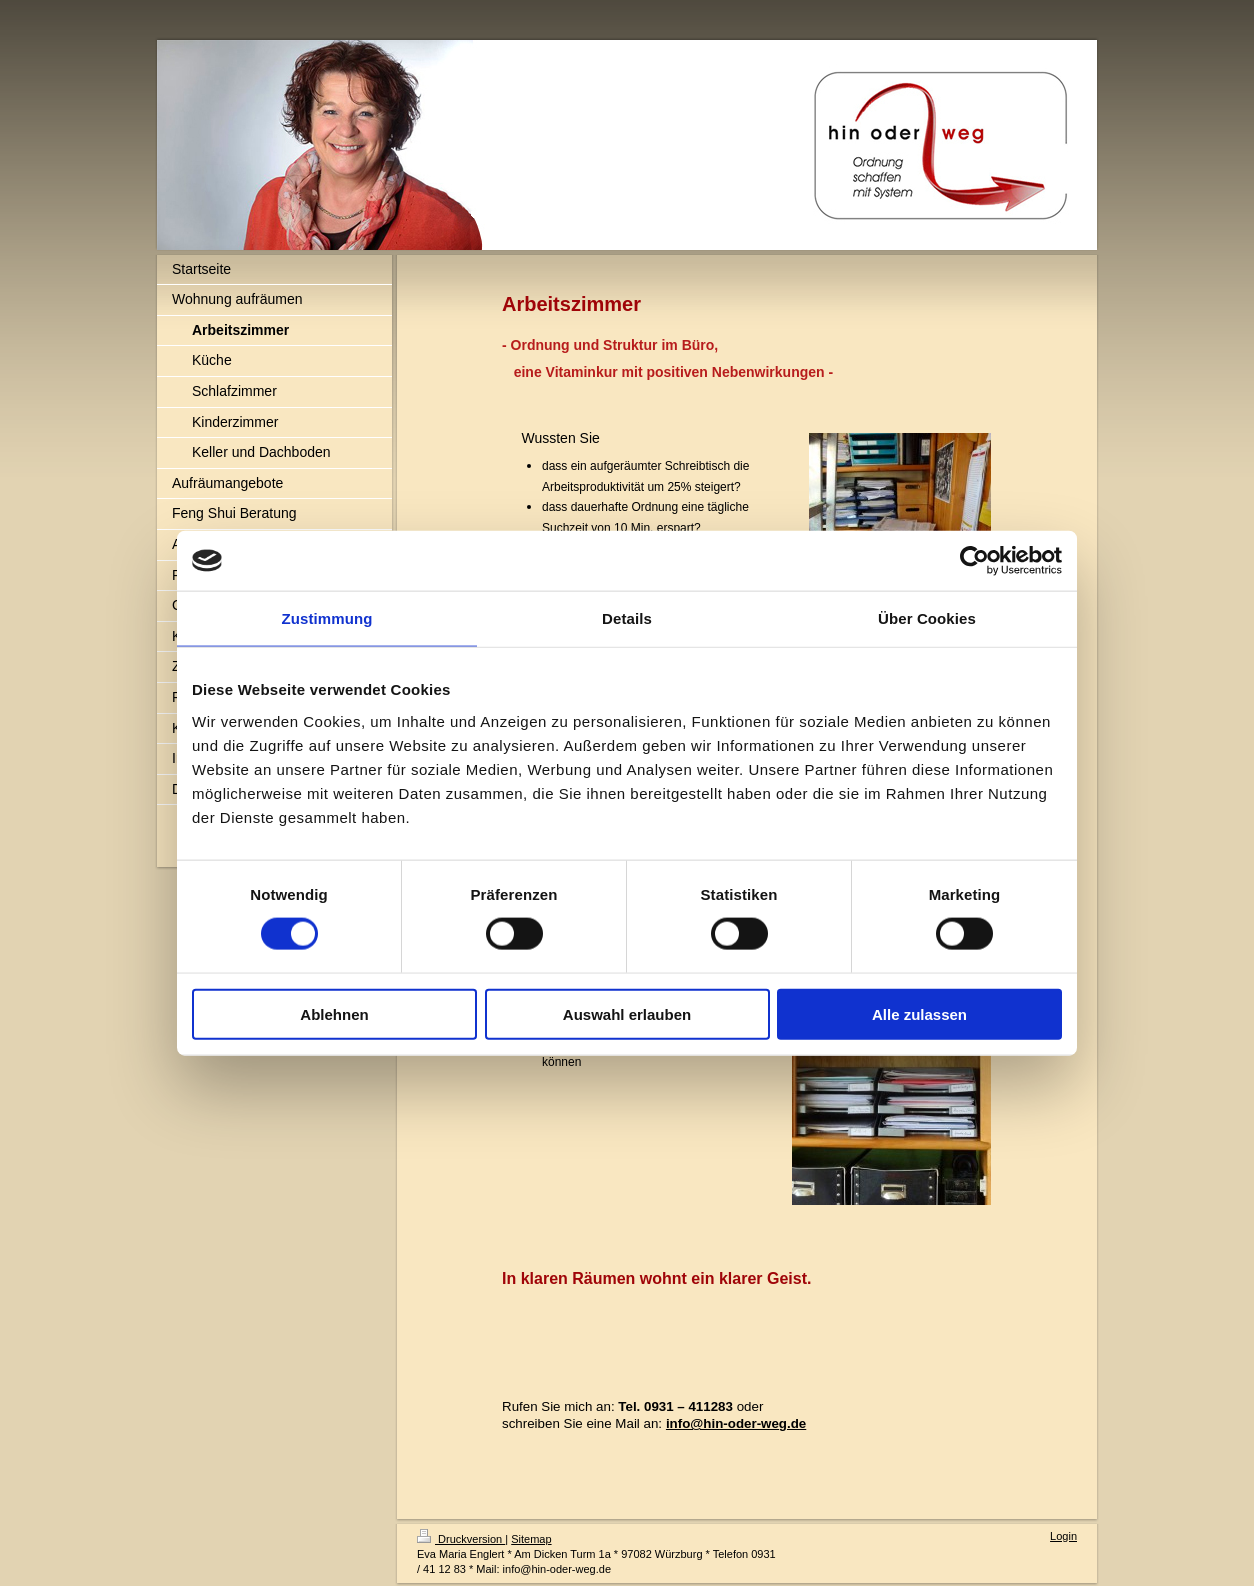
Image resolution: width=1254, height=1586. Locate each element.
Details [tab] (627, 618)
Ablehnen (334, 1013)
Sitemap (531, 1539)
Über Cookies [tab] (927, 618)
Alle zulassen (919, 1013)
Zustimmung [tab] (327, 618)
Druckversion (461, 1539)
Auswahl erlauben (627, 1013)
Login (1063, 1536)
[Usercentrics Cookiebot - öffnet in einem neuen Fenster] (974, 561)
